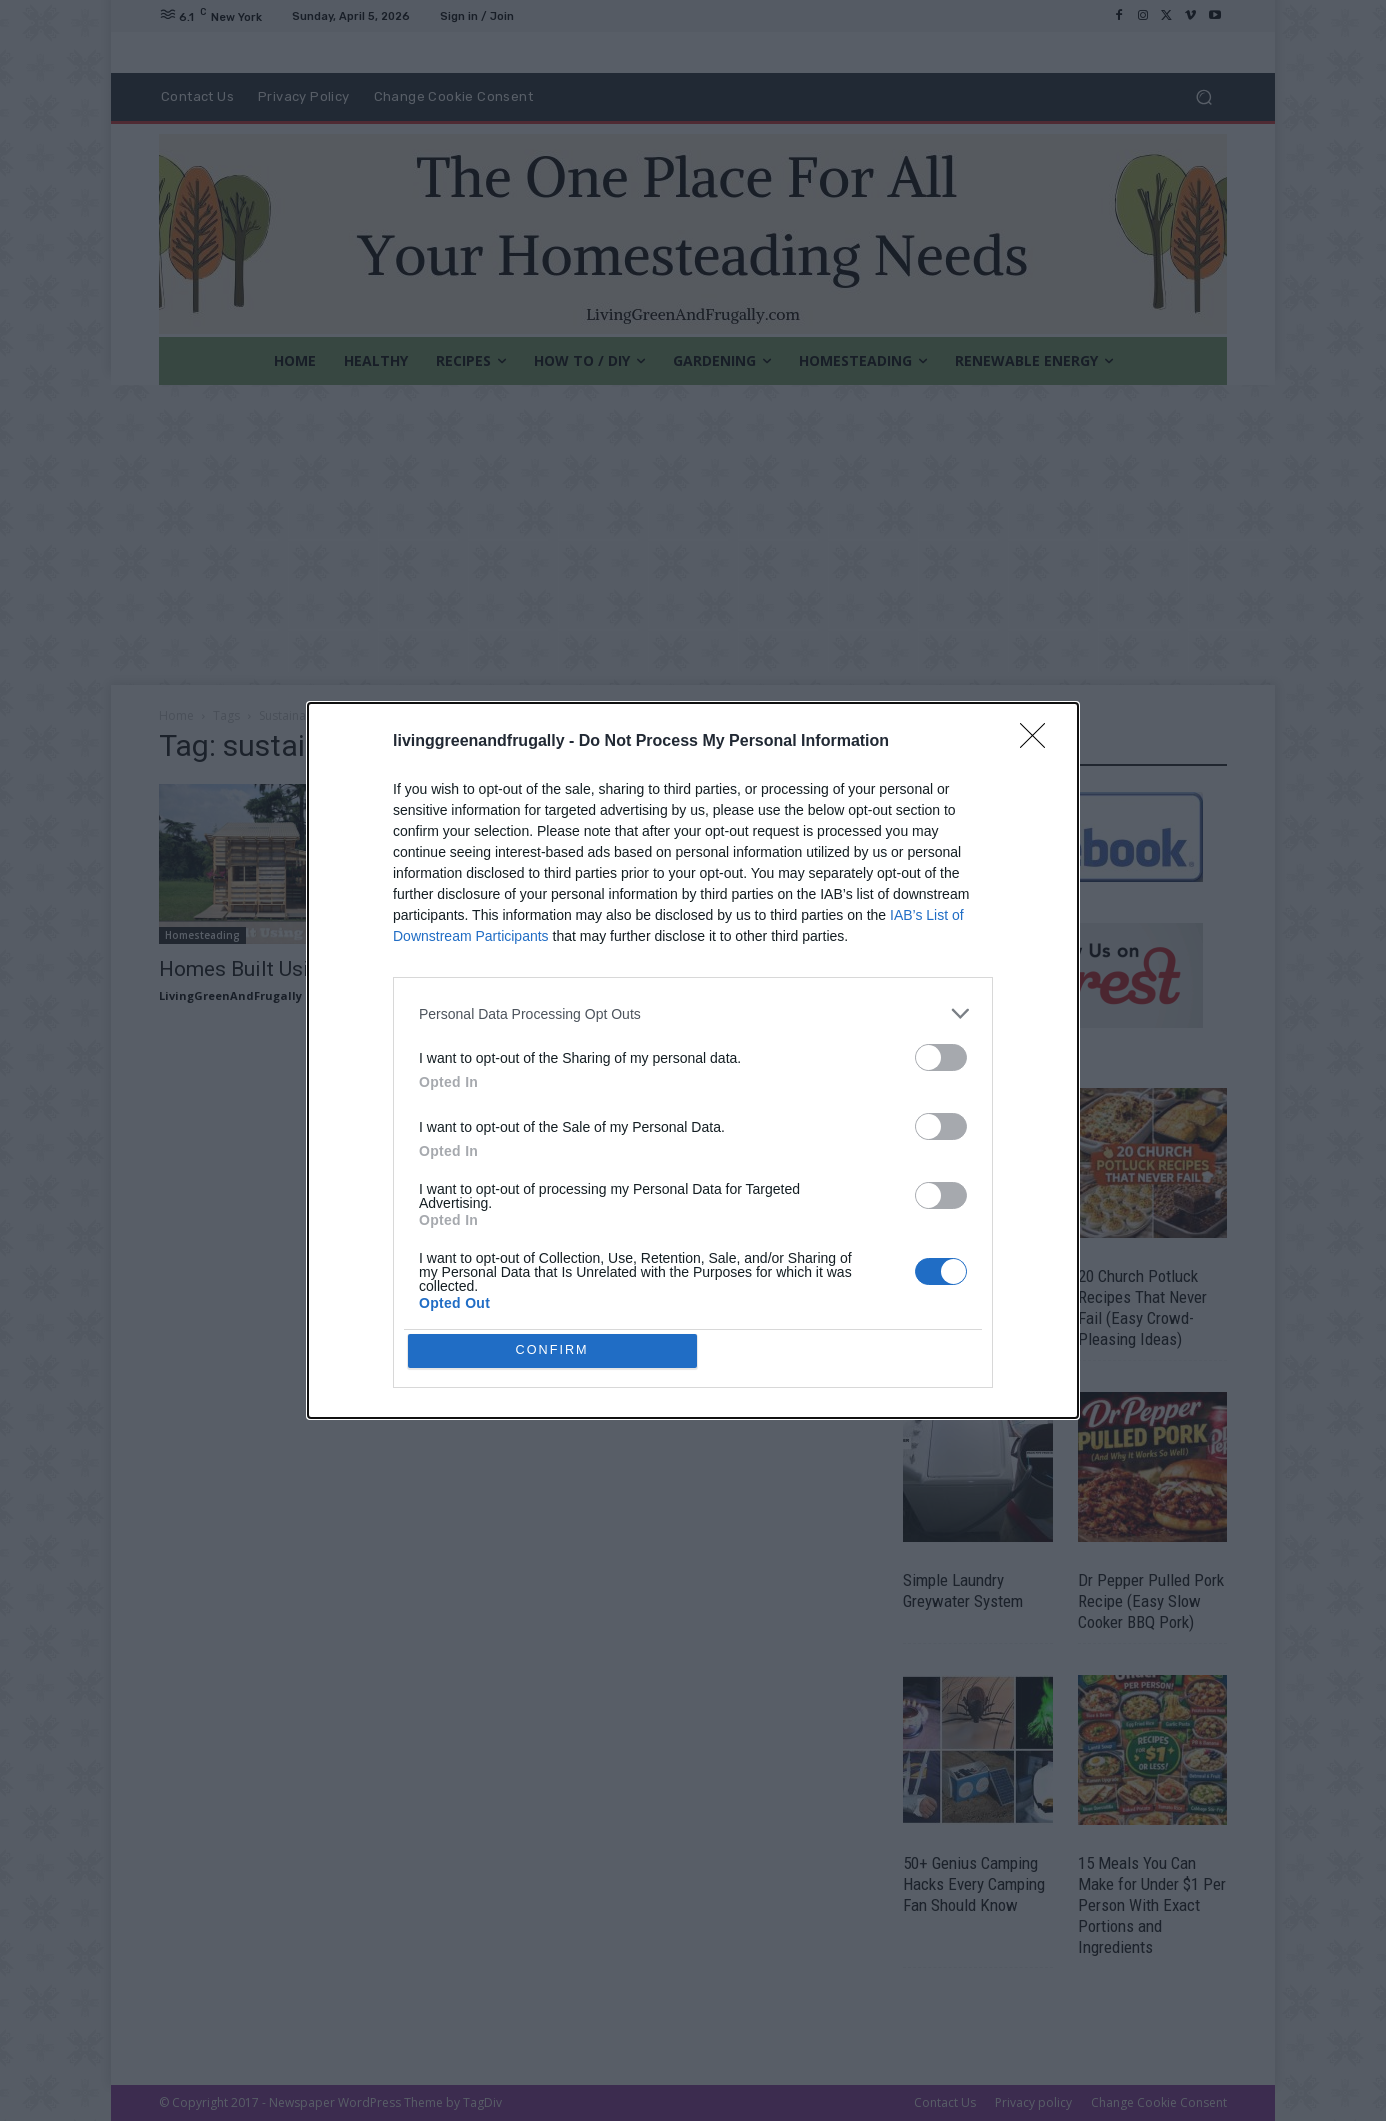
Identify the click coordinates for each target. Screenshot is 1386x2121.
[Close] (1039, 740)
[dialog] (693, 1061)
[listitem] (693, 1011)
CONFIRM (555, 1350)
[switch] (941, 1055)
